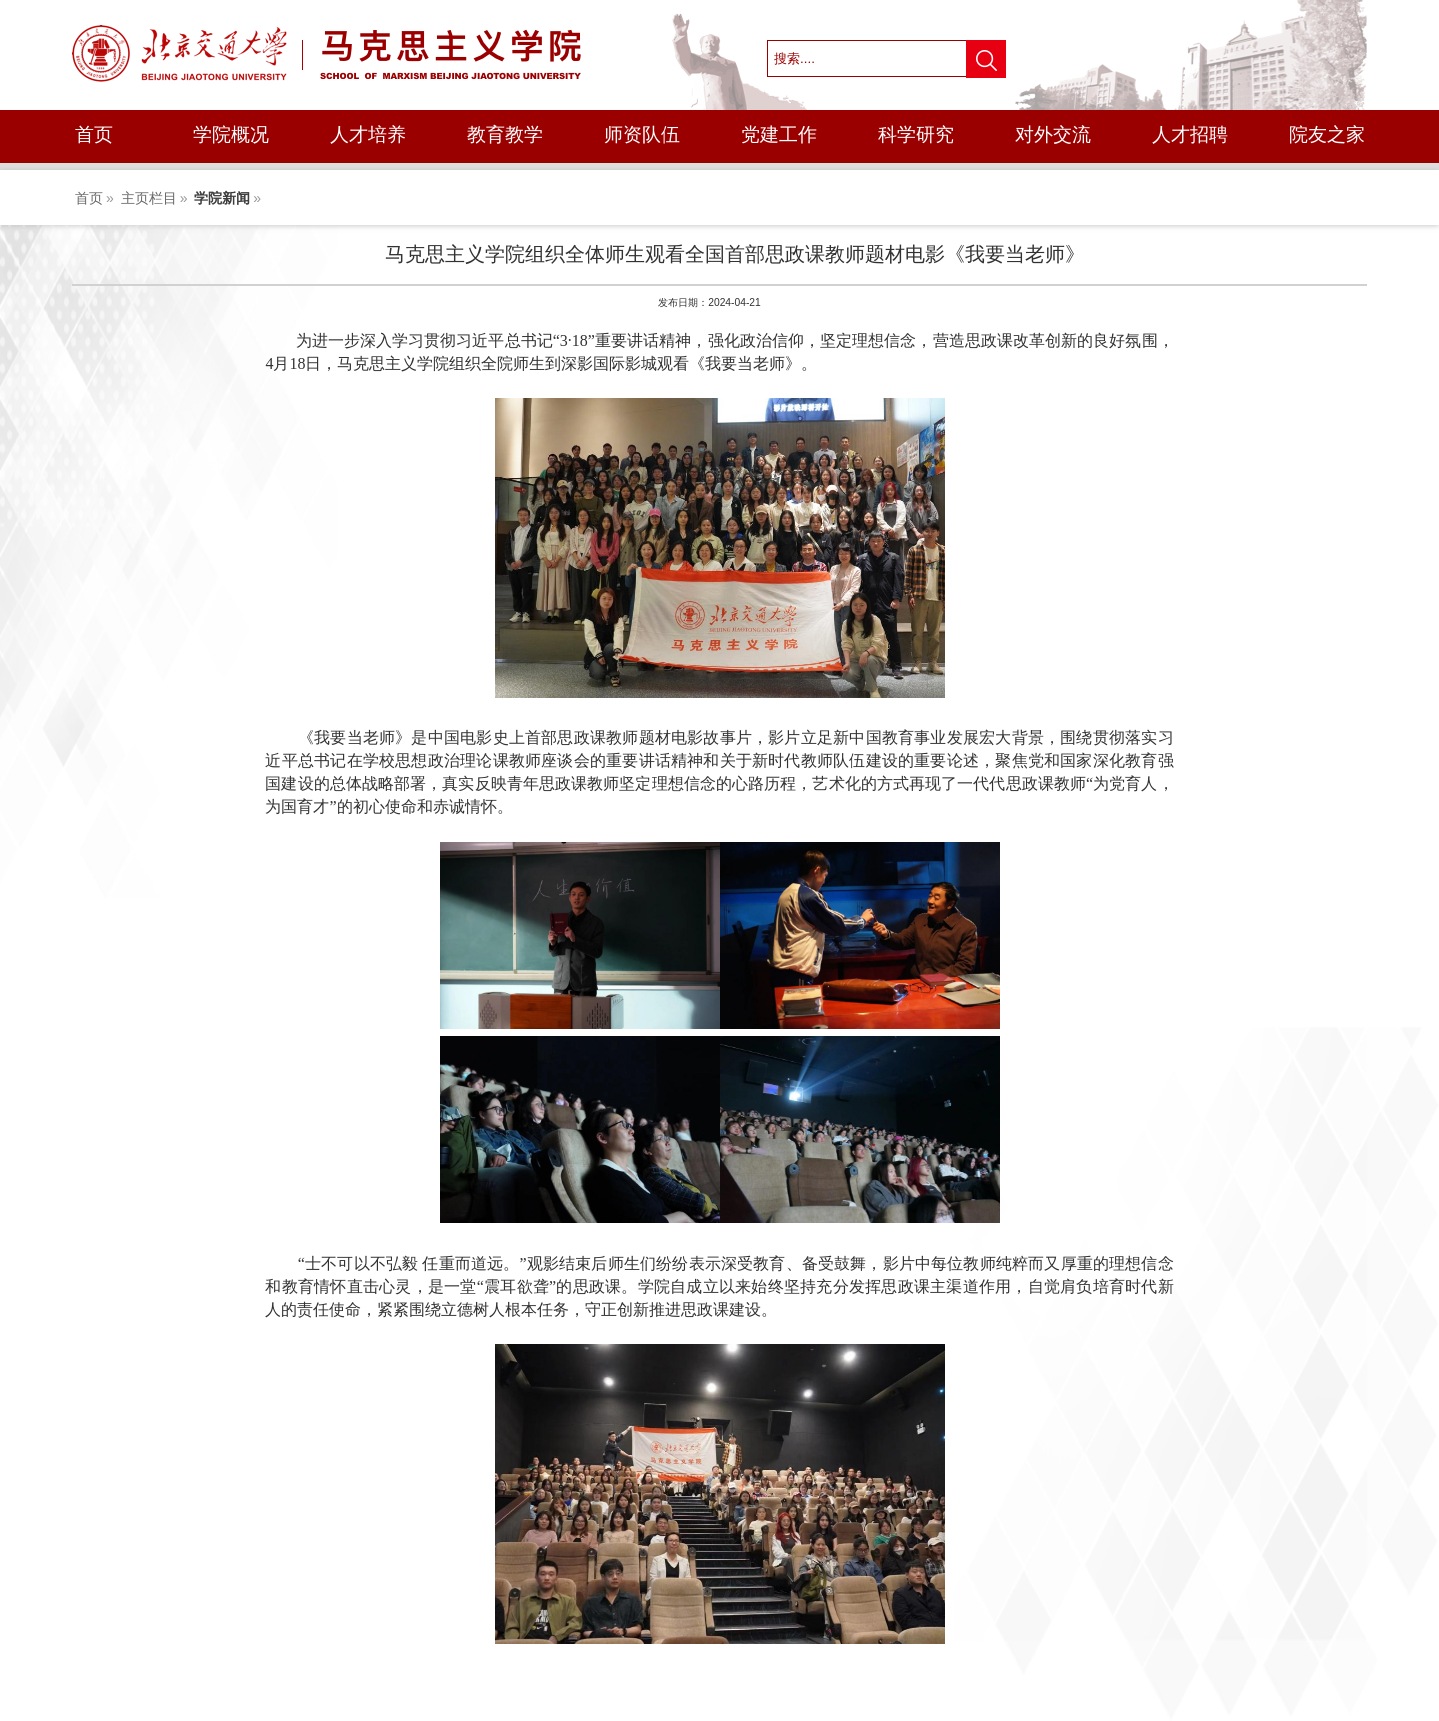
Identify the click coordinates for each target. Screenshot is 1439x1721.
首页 (94, 134)
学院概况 (231, 134)
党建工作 (779, 134)
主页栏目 (149, 198)
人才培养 (368, 134)
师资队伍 (642, 134)
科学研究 (916, 134)
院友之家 (1327, 134)
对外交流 (1053, 134)
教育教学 (505, 134)
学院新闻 (222, 198)
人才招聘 (1190, 134)
